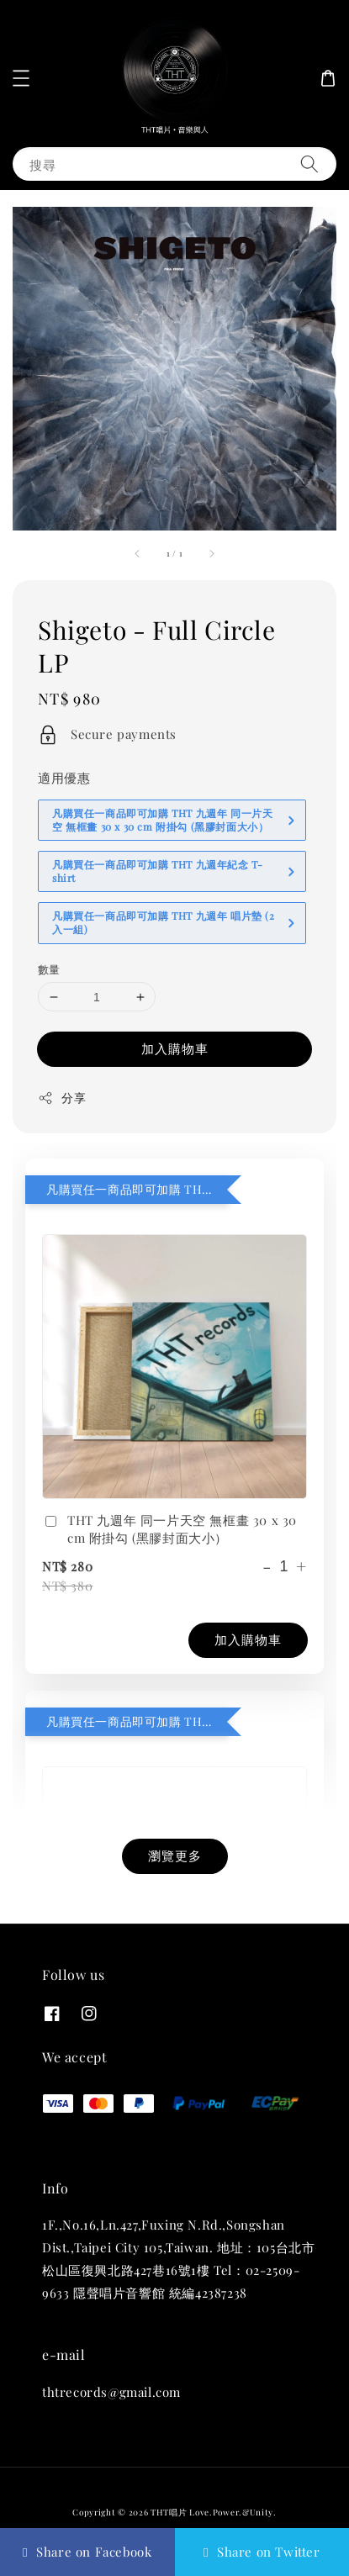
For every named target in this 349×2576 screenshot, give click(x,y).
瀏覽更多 (175, 1855)
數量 (49, 969)
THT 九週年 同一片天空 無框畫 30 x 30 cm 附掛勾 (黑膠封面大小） (169, 1529)
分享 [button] (62, 1098)
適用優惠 (64, 777)
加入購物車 (175, 1048)
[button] (21, 78)
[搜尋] (309, 163)
